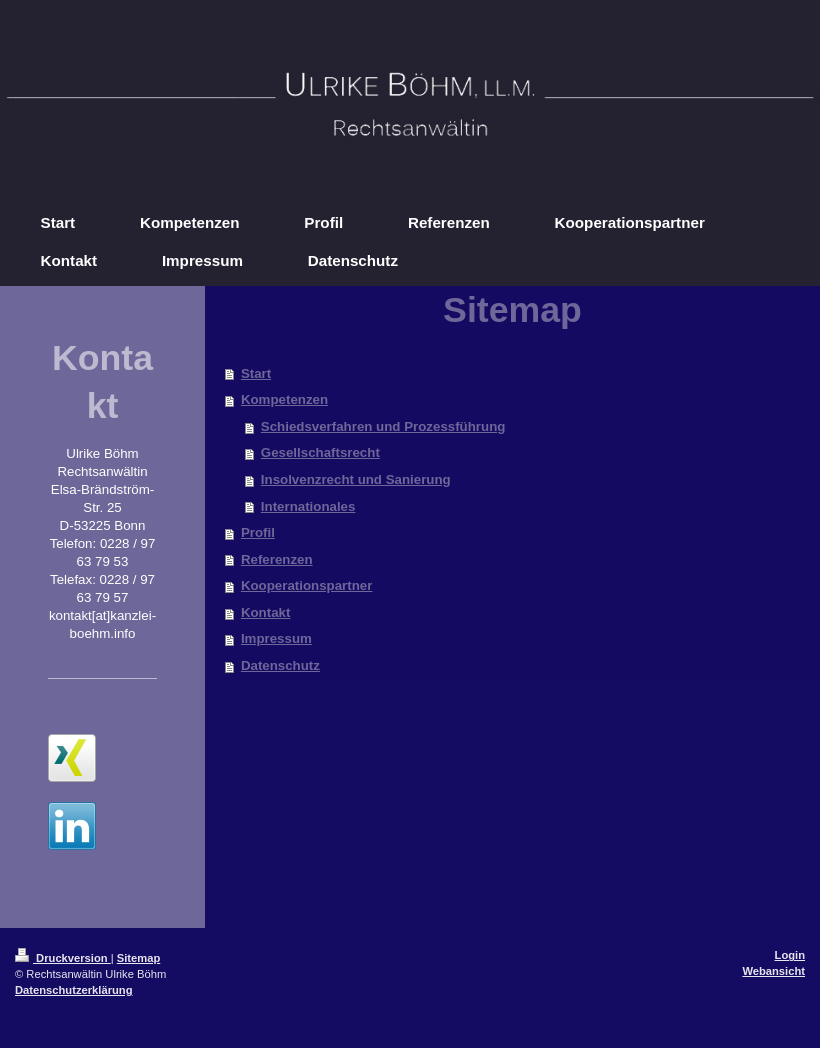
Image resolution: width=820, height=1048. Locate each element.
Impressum (276, 638)
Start (256, 373)
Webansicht (773, 971)
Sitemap (139, 958)
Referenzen (277, 559)
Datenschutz (280, 665)
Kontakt (266, 612)
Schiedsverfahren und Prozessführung (383, 426)
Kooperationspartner (307, 585)
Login (790, 955)
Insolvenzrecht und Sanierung (356, 479)
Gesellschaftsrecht (320, 452)
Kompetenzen (284, 399)
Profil (258, 532)
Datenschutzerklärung (74, 990)
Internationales (308, 506)
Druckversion (63, 958)
